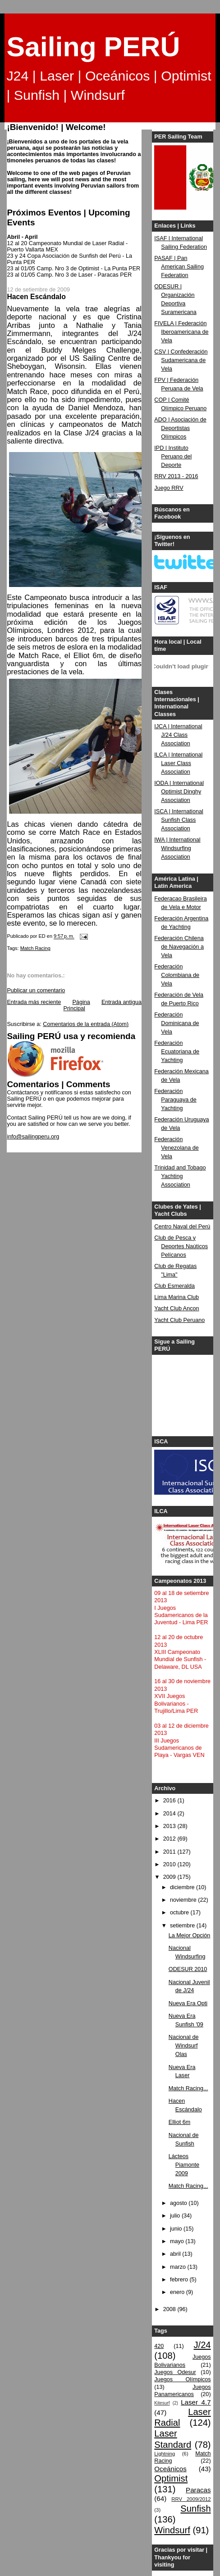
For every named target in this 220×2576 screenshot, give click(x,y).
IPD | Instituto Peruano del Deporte (173, 456)
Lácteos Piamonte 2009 (184, 2165)
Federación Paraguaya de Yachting (175, 1099)
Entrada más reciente (34, 1002)
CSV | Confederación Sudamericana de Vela (180, 360)
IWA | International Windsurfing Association (177, 848)
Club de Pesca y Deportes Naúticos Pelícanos (181, 1246)
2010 (170, 1864)
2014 (170, 1813)
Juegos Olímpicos (182, 2379)
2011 (170, 1852)
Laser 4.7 (196, 2402)
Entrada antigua (121, 1002)
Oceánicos (170, 2469)
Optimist (171, 2478)
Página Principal (77, 1005)
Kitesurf (162, 2403)
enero (178, 2292)
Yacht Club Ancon (176, 1308)
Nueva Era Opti (188, 2003)
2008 (170, 2309)
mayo (177, 2241)
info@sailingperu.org (33, 1136)
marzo (179, 2267)
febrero (179, 2279)
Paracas (198, 2490)
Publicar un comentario (36, 990)
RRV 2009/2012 (191, 2499)
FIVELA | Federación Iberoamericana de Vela (181, 332)
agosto (179, 2203)
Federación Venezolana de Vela (176, 1148)
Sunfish (195, 2508)
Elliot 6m (179, 2122)
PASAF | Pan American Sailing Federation (179, 266)
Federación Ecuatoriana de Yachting (176, 1051)
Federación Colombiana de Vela (176, 975)
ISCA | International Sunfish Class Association (178, 820)
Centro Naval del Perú (182, 1226)
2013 (170, 1826)
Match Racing (35, 948)
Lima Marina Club (176, 1297)
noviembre (184, 1900)
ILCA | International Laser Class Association (178, 763)
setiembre (183, 1925)
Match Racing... (188, 2088)
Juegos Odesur (175, 2372)
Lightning (164, 2453)
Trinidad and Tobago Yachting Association (180, 1176)
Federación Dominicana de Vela (176, 1023)
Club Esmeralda (174, 1286)
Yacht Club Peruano (179, 1320)
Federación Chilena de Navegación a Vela (179, 947)
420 (159, 2346)
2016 (170, 1800)
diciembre (183, 1887)
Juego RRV (168, 488)
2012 (170, 1839)
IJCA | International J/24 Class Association (178, 735)
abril (176, 2254)
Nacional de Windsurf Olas (184, 2045)
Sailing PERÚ (93, 46)
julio (176, 2216)
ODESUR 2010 (188, 1969)
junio (176, 2229)
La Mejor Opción (190, 1935)
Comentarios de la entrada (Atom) (85, 1024)
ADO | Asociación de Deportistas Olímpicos (180, 428)
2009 (170, 1877)
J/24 (202, 2345)
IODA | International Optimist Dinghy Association (179, 791)
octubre (180, 1912)
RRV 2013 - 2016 (176, 476)
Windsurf (172, 2530)
